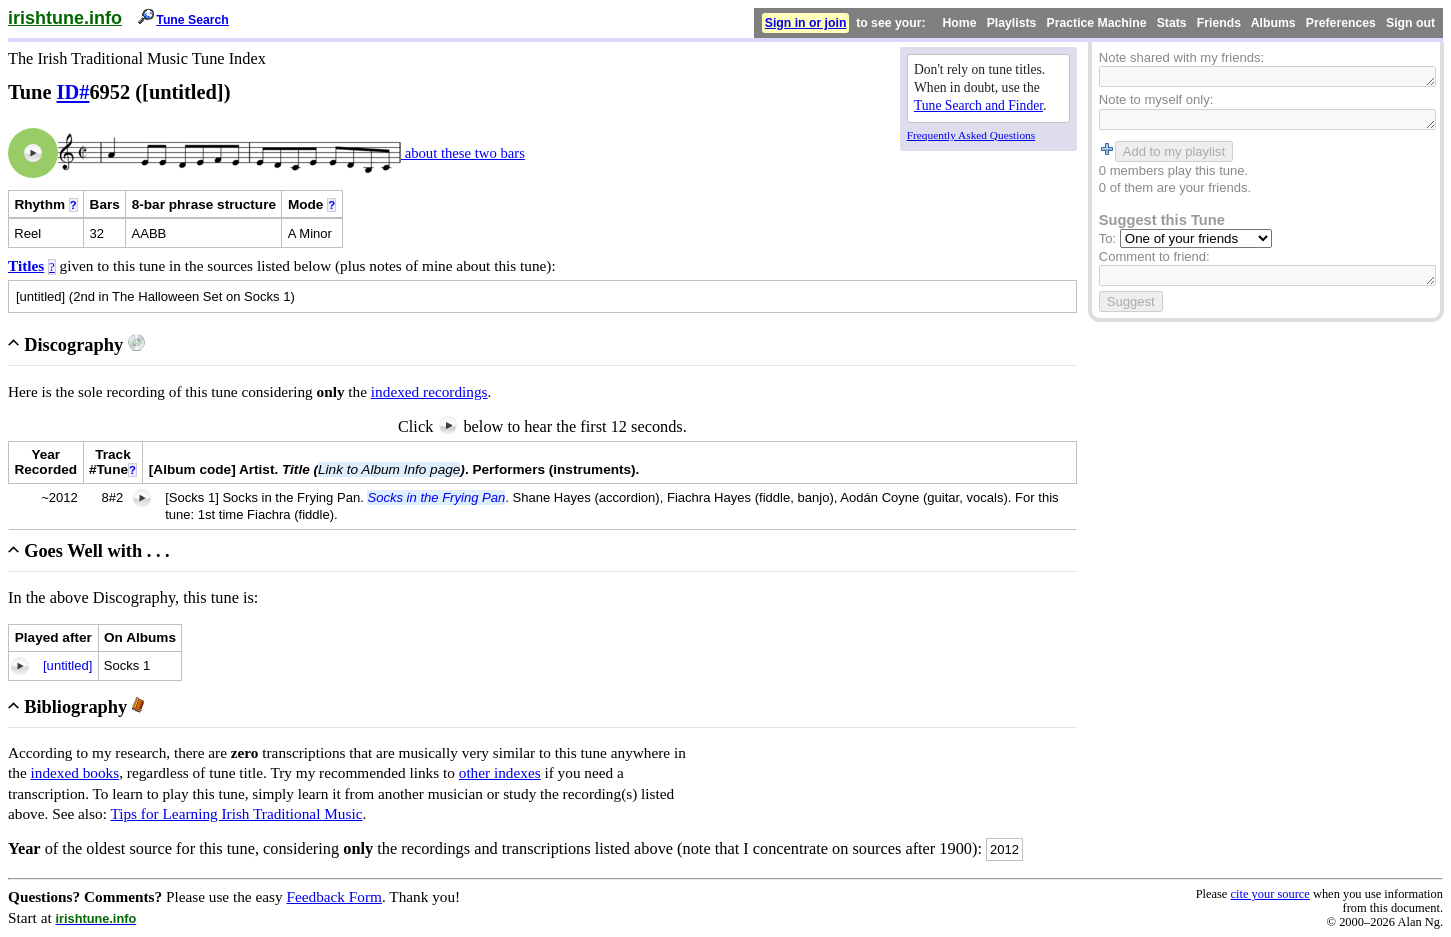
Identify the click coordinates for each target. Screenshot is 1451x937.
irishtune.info (65, 18)
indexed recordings (429, 391)
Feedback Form (334, 896)
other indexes (500, 772)
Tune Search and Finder (978, 105)
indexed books (75, 772)
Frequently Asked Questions (971, 135)
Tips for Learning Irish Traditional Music (236, 813)
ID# (73, 92)
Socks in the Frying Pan (436, 497)
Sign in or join (806, 23)
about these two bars (463, 153)
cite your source (1269, 894)
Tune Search (192, 20)
